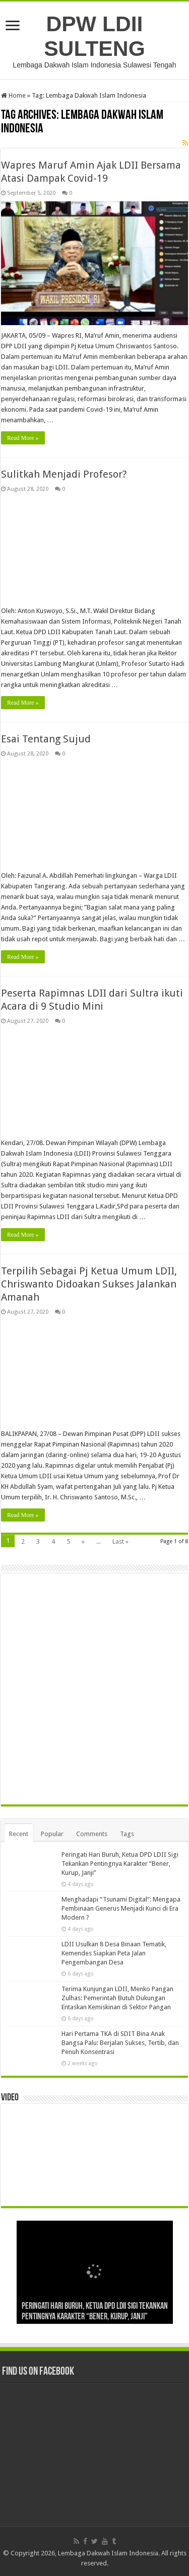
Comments (91, 1834)
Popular (52, 1834)
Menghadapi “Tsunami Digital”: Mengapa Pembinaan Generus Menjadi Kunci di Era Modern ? (120, 1908)
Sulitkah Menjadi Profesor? (64, 474)
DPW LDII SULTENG (94, 36)
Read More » (23, 437)
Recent (18, 1834)
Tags (127, 1834)
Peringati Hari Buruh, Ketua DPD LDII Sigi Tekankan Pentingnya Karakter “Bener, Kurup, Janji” (119, 1863)
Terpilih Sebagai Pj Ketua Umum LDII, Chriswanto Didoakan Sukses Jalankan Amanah (89, 1284)
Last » (120, 1541)
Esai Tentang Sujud (46, 739)
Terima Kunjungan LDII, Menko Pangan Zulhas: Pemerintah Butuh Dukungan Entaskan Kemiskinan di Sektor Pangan (117, 1998)
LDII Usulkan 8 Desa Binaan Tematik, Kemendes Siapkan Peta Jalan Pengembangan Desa (113, 1953)
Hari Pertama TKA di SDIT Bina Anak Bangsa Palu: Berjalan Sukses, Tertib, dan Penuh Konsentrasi (120, 2043)
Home (13, 95)
